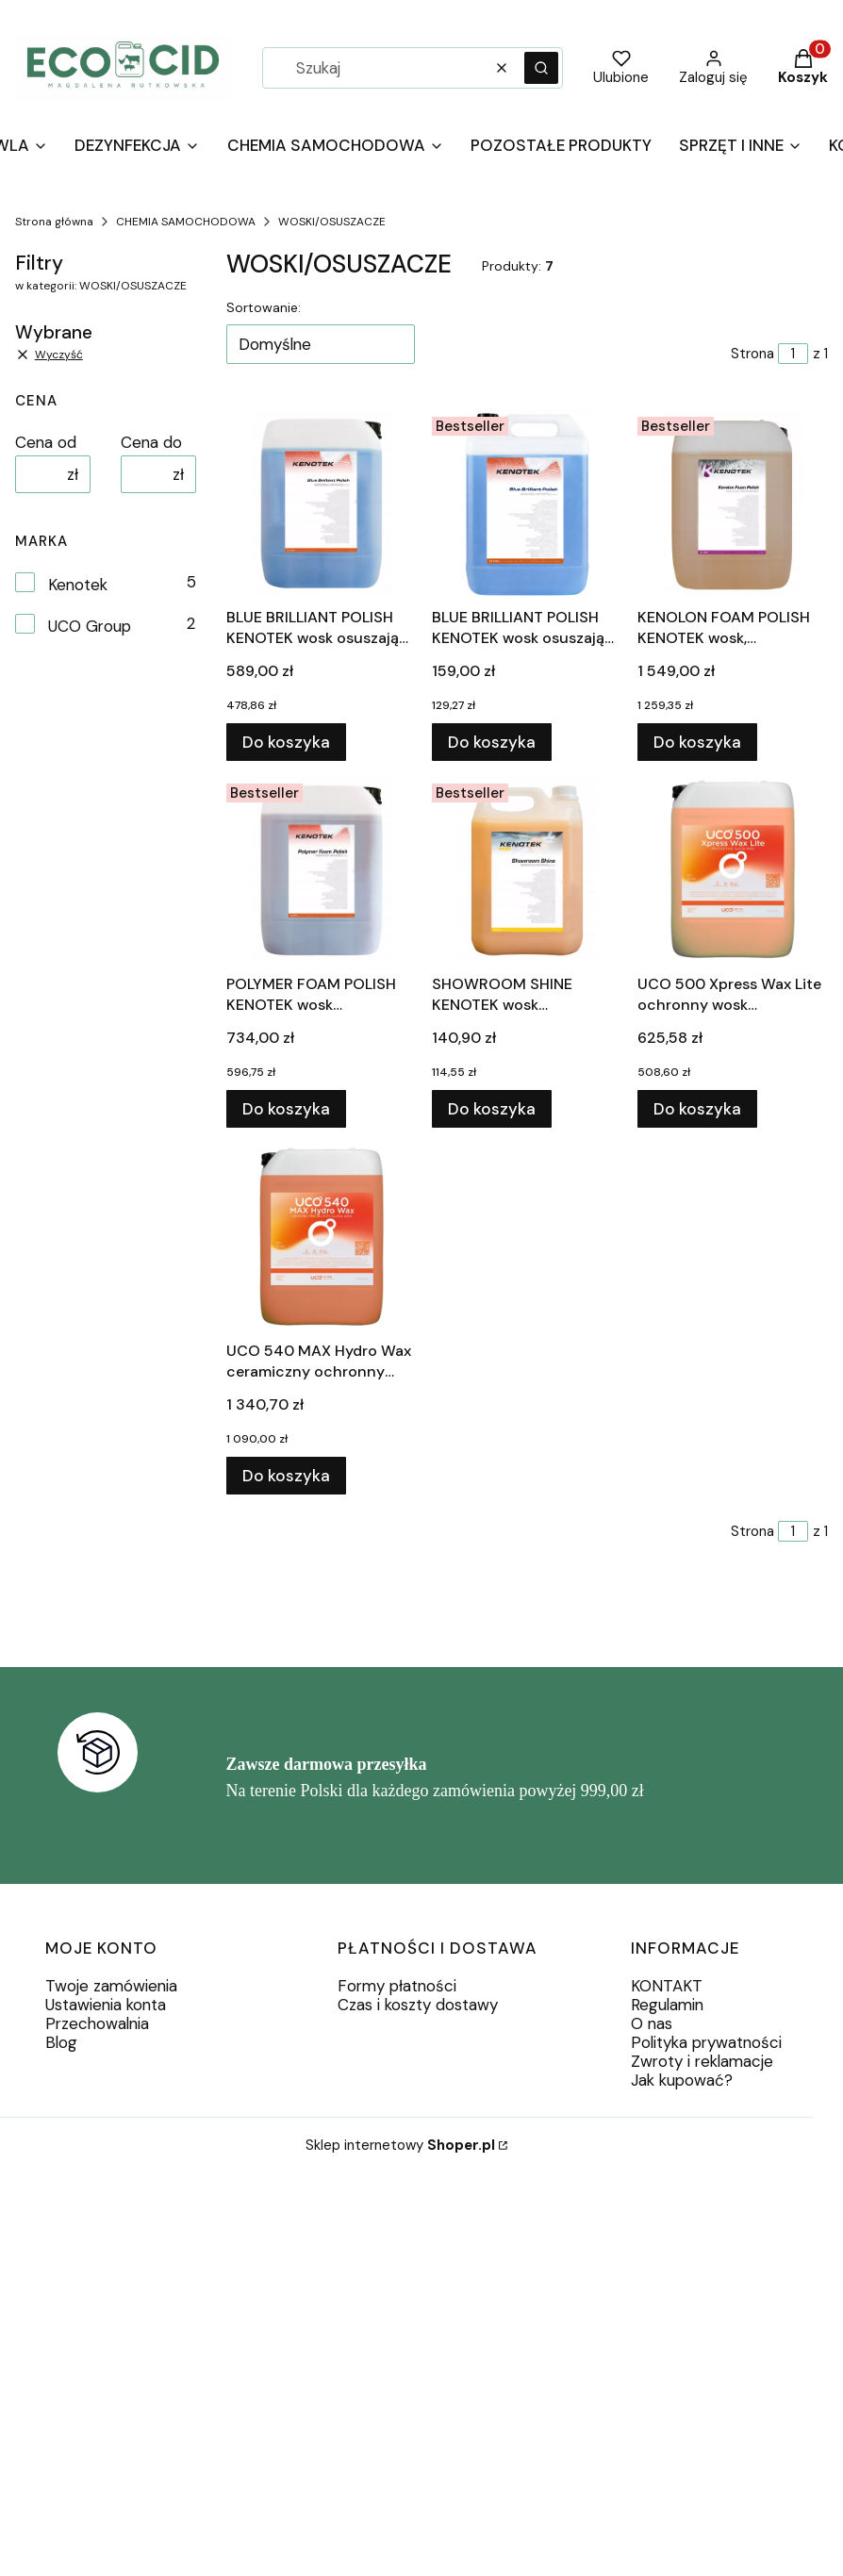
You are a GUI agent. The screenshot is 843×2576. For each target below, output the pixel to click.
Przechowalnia (97, 2023)
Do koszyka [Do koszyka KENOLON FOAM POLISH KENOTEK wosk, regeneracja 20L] (697, 742)
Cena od (45, 442)
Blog (61, 2042)
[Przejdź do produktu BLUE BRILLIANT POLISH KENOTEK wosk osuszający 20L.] (321, 503)
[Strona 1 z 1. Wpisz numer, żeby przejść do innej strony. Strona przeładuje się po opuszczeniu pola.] (793, 353)
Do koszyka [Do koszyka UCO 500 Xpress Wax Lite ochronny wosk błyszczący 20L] (697, 1108)
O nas (651, 2023)
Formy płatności (397, 1985)
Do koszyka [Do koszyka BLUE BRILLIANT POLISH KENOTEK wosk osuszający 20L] (286, 742)
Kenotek (77, 584)
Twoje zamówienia (111, 1985)
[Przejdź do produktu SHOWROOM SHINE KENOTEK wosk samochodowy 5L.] (527, 870)
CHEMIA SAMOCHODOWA (186, 221)
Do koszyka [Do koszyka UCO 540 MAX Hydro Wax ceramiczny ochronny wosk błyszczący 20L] (286, 1475)
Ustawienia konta (105, 2004)
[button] (541, 68)
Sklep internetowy (400, 2145)
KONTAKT (666, 1985)
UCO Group (89, 626)
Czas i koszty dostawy (418, 2004)
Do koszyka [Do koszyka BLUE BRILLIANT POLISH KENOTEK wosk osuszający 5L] (492, 742)
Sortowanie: (263, 307)
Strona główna (54, 221)
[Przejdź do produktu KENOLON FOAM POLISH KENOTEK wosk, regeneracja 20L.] (732, 503)
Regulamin (667, 2004)
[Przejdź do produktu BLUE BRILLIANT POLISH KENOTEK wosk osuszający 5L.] (527, 503)
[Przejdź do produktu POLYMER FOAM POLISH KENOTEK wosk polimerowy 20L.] (321, 870)
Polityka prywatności (706, 2042)
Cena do (151, 442)
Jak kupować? (682, 2080)
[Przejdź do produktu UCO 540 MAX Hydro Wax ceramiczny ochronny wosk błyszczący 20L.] (321, 1237)
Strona (752, 353)
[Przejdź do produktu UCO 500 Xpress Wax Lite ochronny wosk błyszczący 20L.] (732, 870)
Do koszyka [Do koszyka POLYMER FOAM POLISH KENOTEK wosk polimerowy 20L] (286, 1108)
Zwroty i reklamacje (702, 2061)
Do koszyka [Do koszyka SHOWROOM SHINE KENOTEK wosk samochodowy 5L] (492, 1108)
